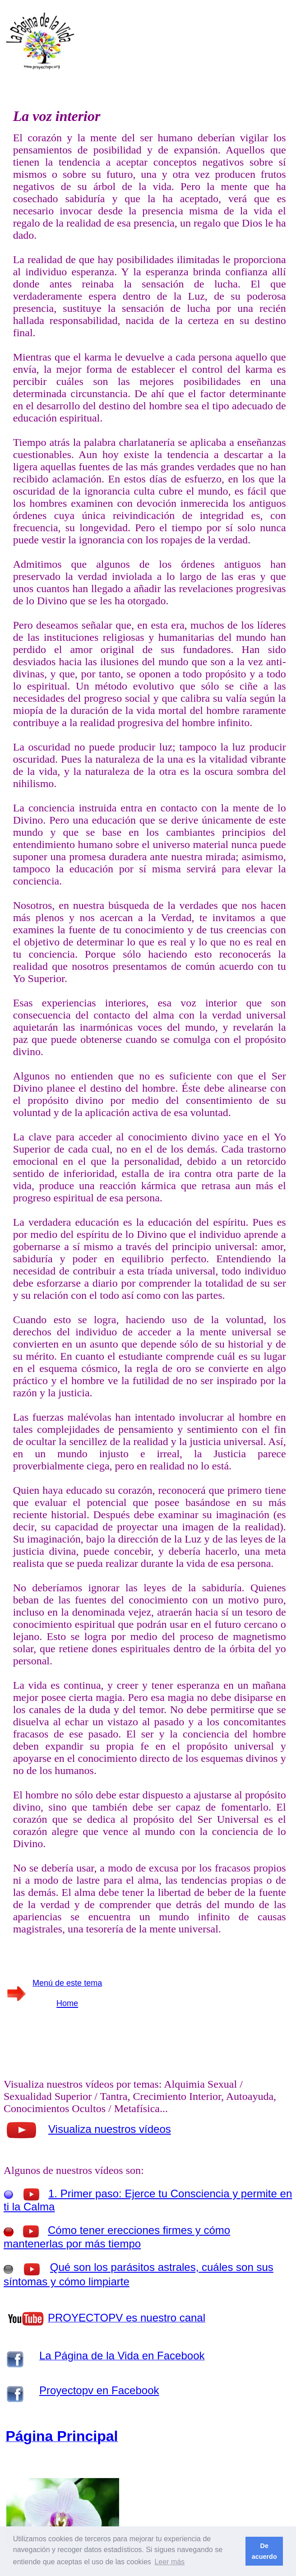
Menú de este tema (67, 1983)
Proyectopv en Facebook (99, 2390)
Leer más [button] (169, 2562)
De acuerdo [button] (264, 2551)
